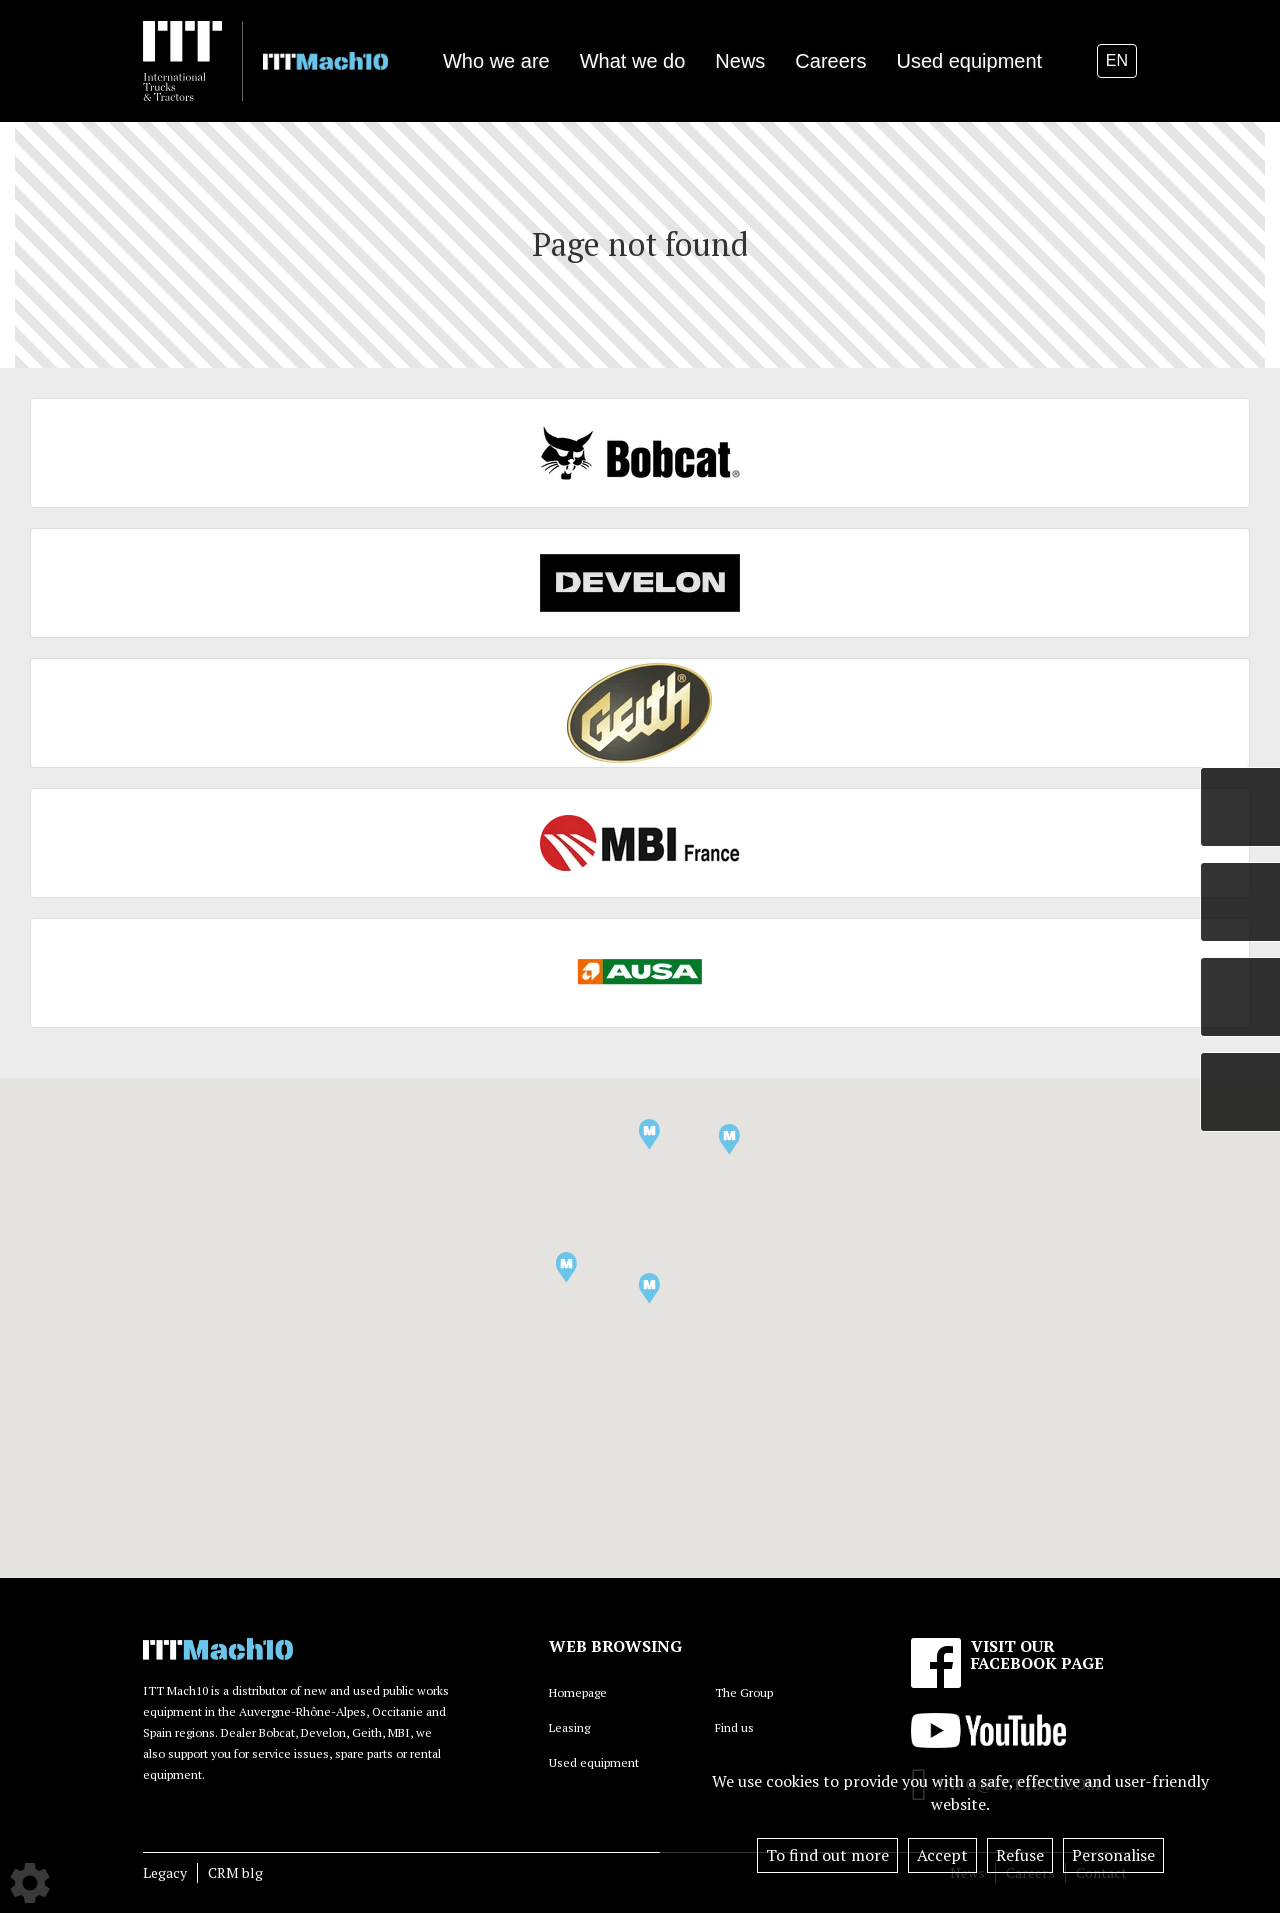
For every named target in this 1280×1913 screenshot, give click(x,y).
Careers (830, 61)
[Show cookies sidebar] (30, 1883)
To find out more (827, 1855)
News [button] (740, 61)
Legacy (165, 1872)
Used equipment (969, 61)
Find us (734, 1727)
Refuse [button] (1020, 1855)
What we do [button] (633, 61)
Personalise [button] (1113, 1855)
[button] (566, 1267)
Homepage (578, 1692)
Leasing (569, 1727)
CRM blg (235, 1872)
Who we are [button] (496, 61)
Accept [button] (942, 1855)
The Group (744, 1692)
